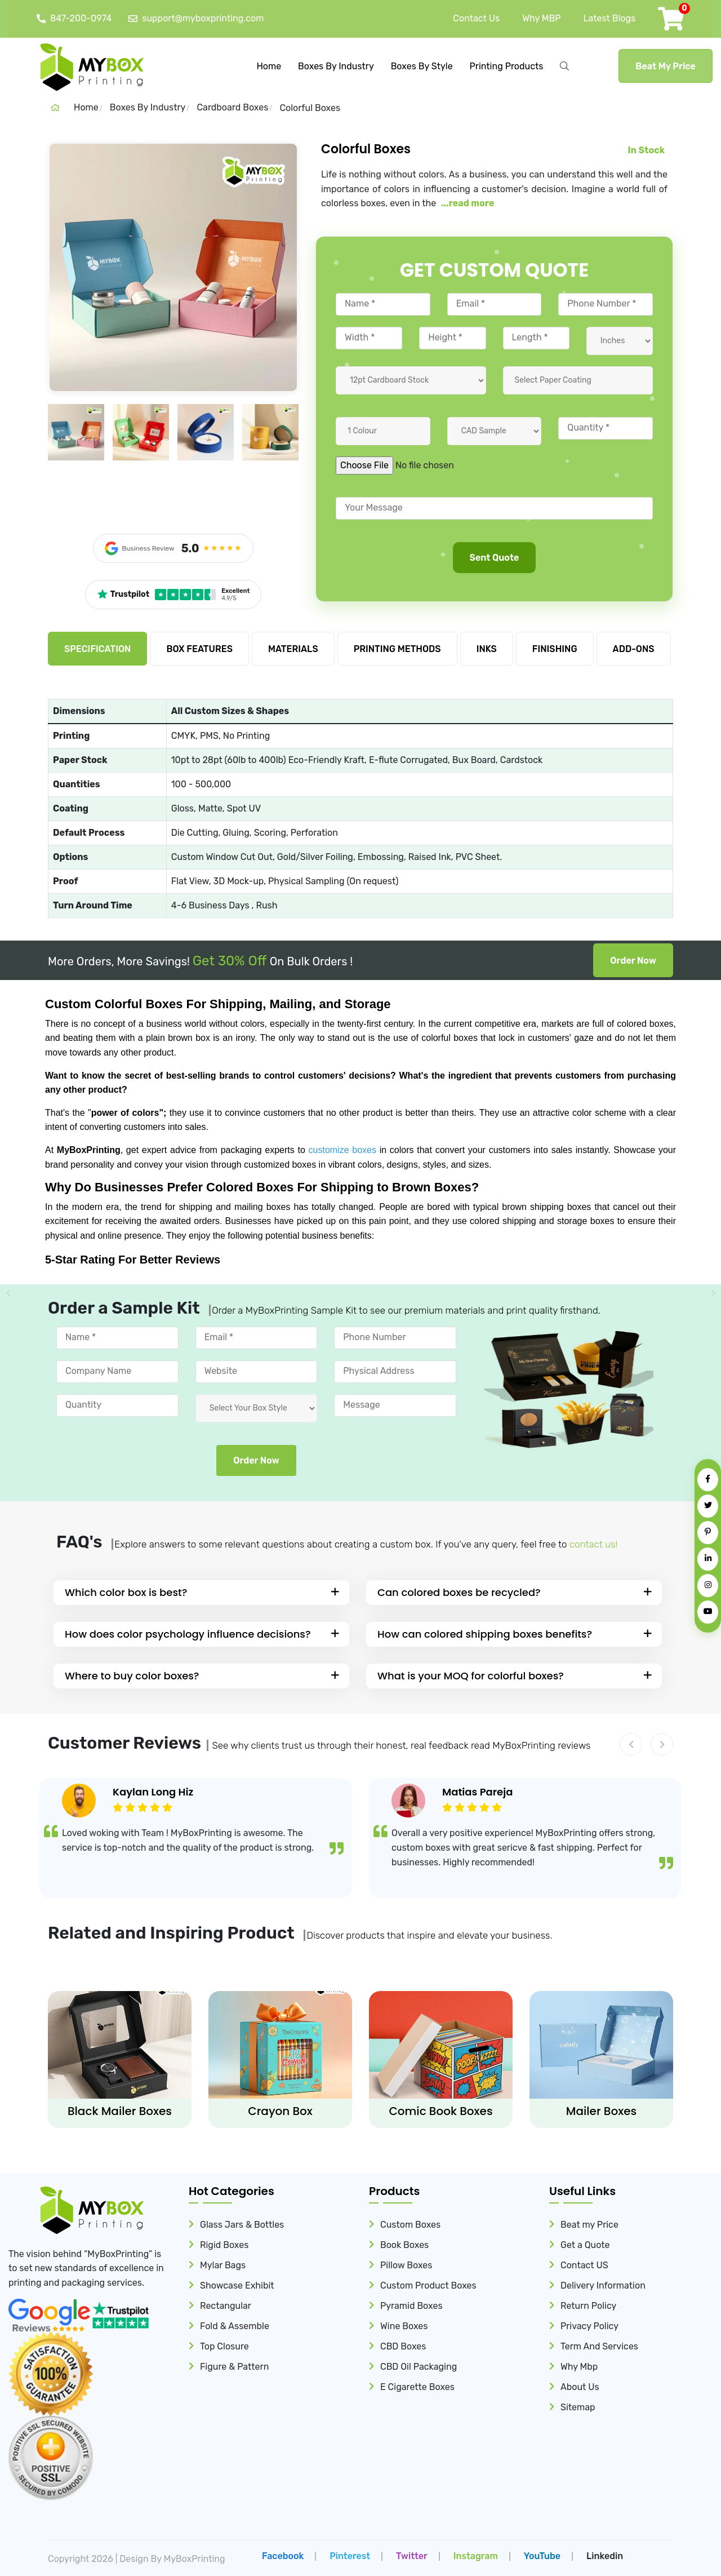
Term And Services (599, 2346)
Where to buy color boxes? (132, 1676)
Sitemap (577, 2407)
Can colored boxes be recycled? (459, 1592)
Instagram (475, 2555)
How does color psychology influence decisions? (188, 1634)
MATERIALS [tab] (293, 649)
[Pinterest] (707, 1532)
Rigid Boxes (224, 2245)
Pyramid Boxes (411, 2305)
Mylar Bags (223, 2265)
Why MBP (541, 18)
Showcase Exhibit (237, 2285)
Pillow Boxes (406, 2265)
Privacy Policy (589, 2326)
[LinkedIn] (707, 1559)
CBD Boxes (403, 2346)
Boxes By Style (422, 66)
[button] (631, 1744)
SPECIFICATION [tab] (97, 649)
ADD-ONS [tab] (634, 649)
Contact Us (476, 18)
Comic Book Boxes (440, 2111)
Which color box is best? (126, 1592)
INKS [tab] (487, 649)
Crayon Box (280, 2111)
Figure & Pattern (234, 2366)
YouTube (542, 2555)
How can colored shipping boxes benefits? (484, 1634)
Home (268, 66)
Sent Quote (494, 558)
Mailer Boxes (601, 2111)
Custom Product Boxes (428, 2285)
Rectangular (225, 2305)
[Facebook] (707, 1479)
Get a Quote (585, 2245)
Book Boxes (404, 2245)
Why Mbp (579, 2366)
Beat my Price (589, 2224)
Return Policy (588, 2305)
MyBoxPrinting (194, 2557)
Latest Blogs (609, 18)
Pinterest (350, 2555)
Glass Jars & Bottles (242, 2224)
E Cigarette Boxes (417, 2387)
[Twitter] (707, 1506)
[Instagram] (707, 1585)
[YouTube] (707, 1612)
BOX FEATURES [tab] (199, 649)
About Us (579, 2387)
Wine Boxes (404, 2326)
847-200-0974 (74, 18)
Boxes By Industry (336, 66)
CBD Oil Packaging (418, 2366)
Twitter (412, 2555)
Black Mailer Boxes (120, 2111)
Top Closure (224, 2346)
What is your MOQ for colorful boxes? (470, 1676)
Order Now (633, 960)
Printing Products (507, 66)
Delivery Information (603, 2285)
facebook (283, 2555)
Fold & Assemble (234, 2326)
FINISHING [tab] (554, 649)
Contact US (584, 2265)
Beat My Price (665, 65)
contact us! (593, 1544)
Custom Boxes (410, 2224)
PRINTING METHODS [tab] (397, 649)
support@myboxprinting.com (196, 18)
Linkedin (604, 2555)
